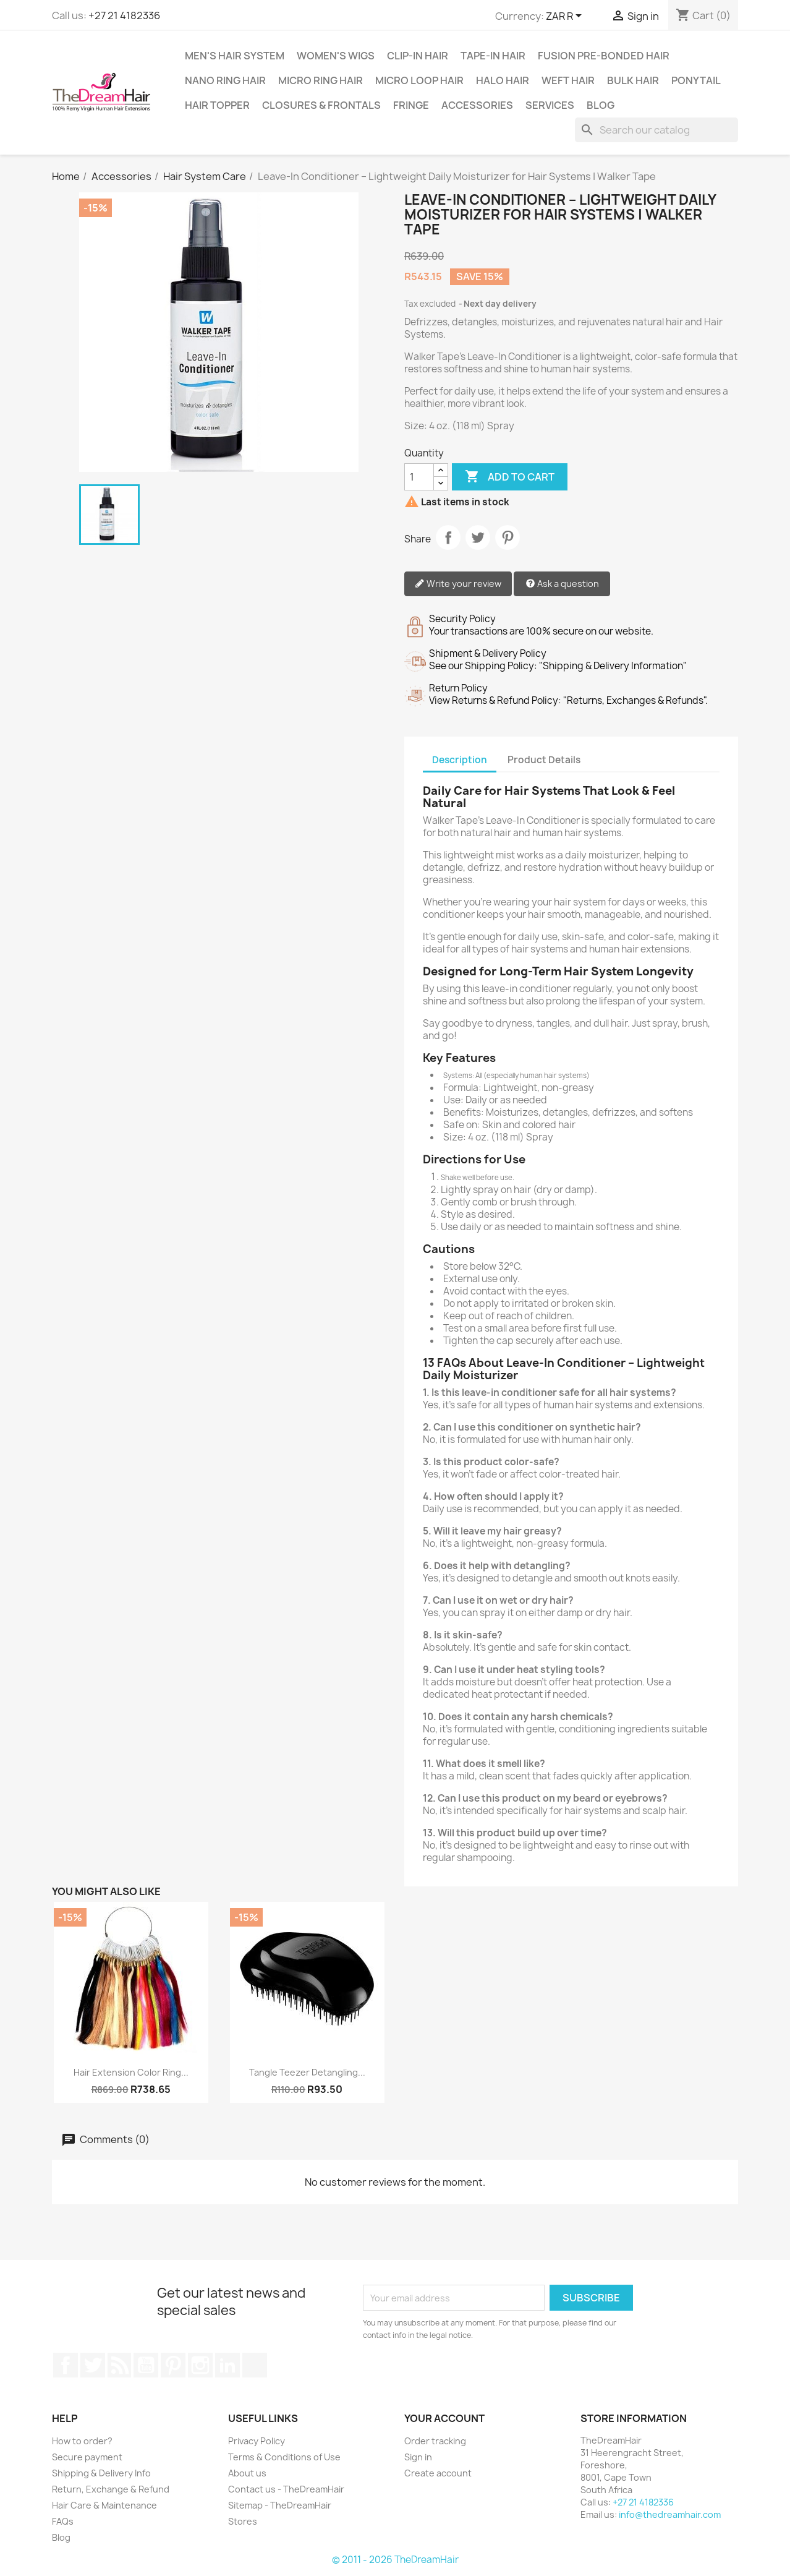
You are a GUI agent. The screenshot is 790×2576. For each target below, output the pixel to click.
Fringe (411, 105)
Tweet (477, 537)
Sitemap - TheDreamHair (279, 2505)
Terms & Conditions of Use (284, 2457)
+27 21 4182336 (124, 15)
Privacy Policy (256, 2441)
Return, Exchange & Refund (110, 2489)
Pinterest (507, 537)
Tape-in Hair (493, 55)
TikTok (254, 2365)
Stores (242, 2521)
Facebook (65, 2365)
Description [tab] (459, 759)
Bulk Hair (633, 80)
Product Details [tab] (544, 759)
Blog (600, 105)
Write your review (458, 584)
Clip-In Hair (417, 55)
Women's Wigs (336, 55)
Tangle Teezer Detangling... (307, 2072)
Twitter (92, 2365)
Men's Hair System (234, 55)
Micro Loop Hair (419, 80)
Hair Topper (217, 105)
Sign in (418, 2457)
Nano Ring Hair (225, 80)
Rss (119, 2365)
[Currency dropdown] (566, 16)
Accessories (477, 105)
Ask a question (562, 584)
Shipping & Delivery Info (101, 2473)
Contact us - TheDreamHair (286, 2489)
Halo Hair (502, 80)
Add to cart (509, 477)
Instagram (200, 2365)
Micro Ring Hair (320, 80)
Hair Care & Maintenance (104, 2505)
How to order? (82, 2441)
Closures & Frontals (321, 105)
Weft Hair (568, 80)
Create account (438, 2473)
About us (247, 2473)
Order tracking (435, 2441)
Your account (444, 2418)
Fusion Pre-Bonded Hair (603, 55)
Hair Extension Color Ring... (131, 2072)
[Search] (656, 130)
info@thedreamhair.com (670, 2514)
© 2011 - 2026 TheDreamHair (395, 2559)
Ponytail (696, 80)
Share (448, 537)
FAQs (63, 2521)
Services (549, 105)
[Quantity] (419, 476)
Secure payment (87, 2457)
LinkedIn (227, 2365)
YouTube (146, 2365)
